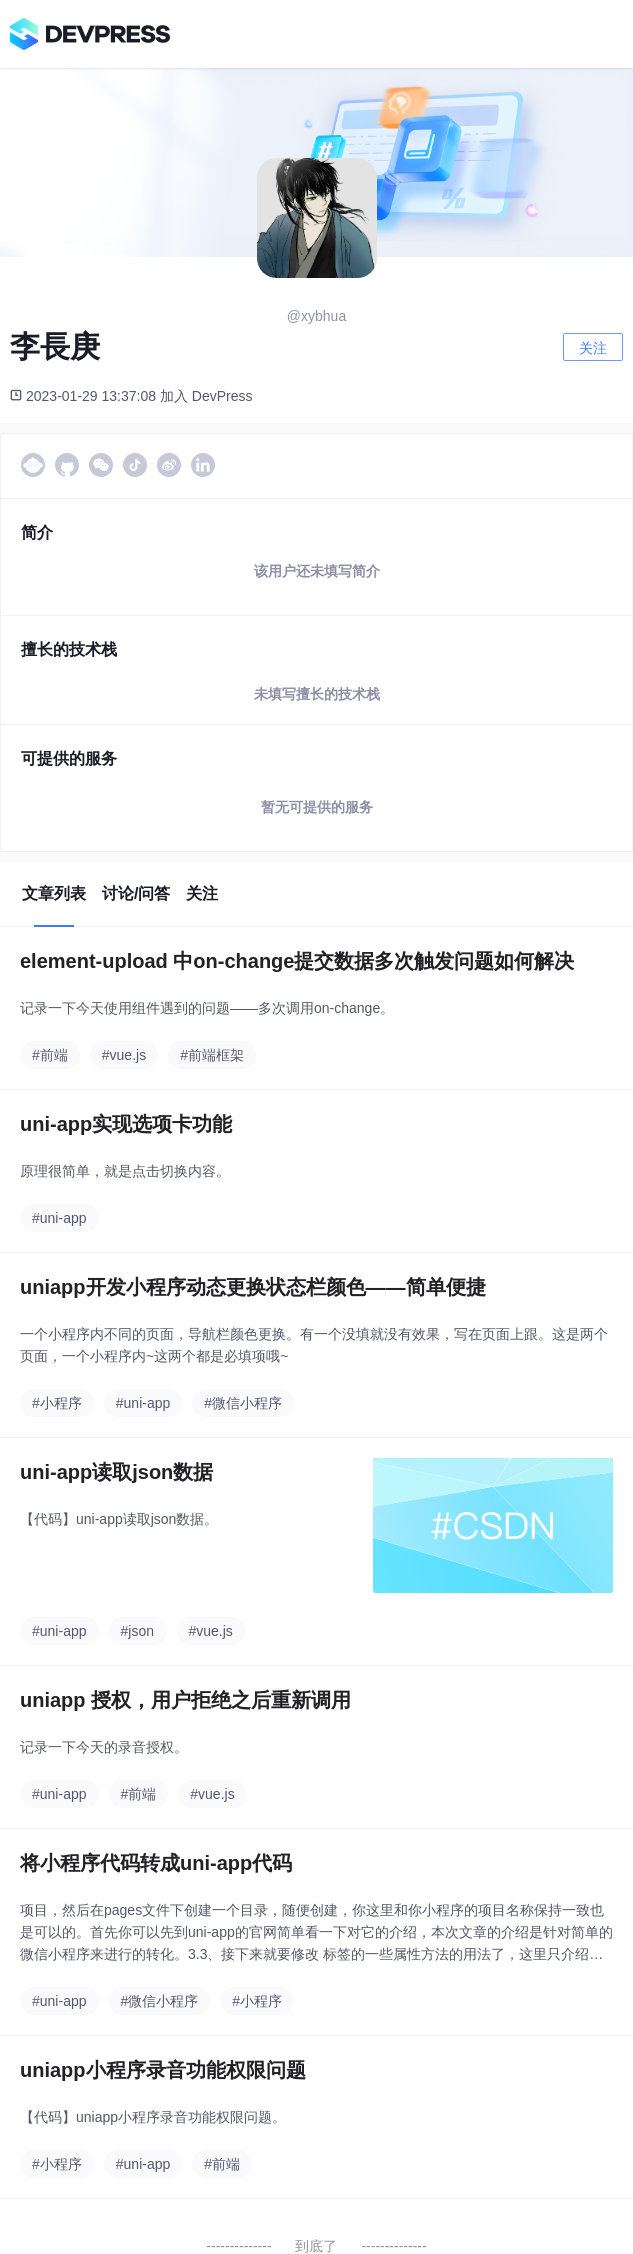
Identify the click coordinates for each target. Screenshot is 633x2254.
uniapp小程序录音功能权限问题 (163, 2070)
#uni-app (59, 1218)
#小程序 (57, 1403)
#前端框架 (212, 1055)
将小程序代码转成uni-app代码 (156, 1863)
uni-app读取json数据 (116, 1472)
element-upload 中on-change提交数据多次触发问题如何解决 (297, 961)
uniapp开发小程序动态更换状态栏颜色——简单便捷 (253, 1287)
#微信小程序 (243, 1403)
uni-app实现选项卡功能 (126, 1124)
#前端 (50, 1055)
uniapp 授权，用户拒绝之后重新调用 (185, 1700)
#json (137, 1631)
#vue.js (124, 1055)
